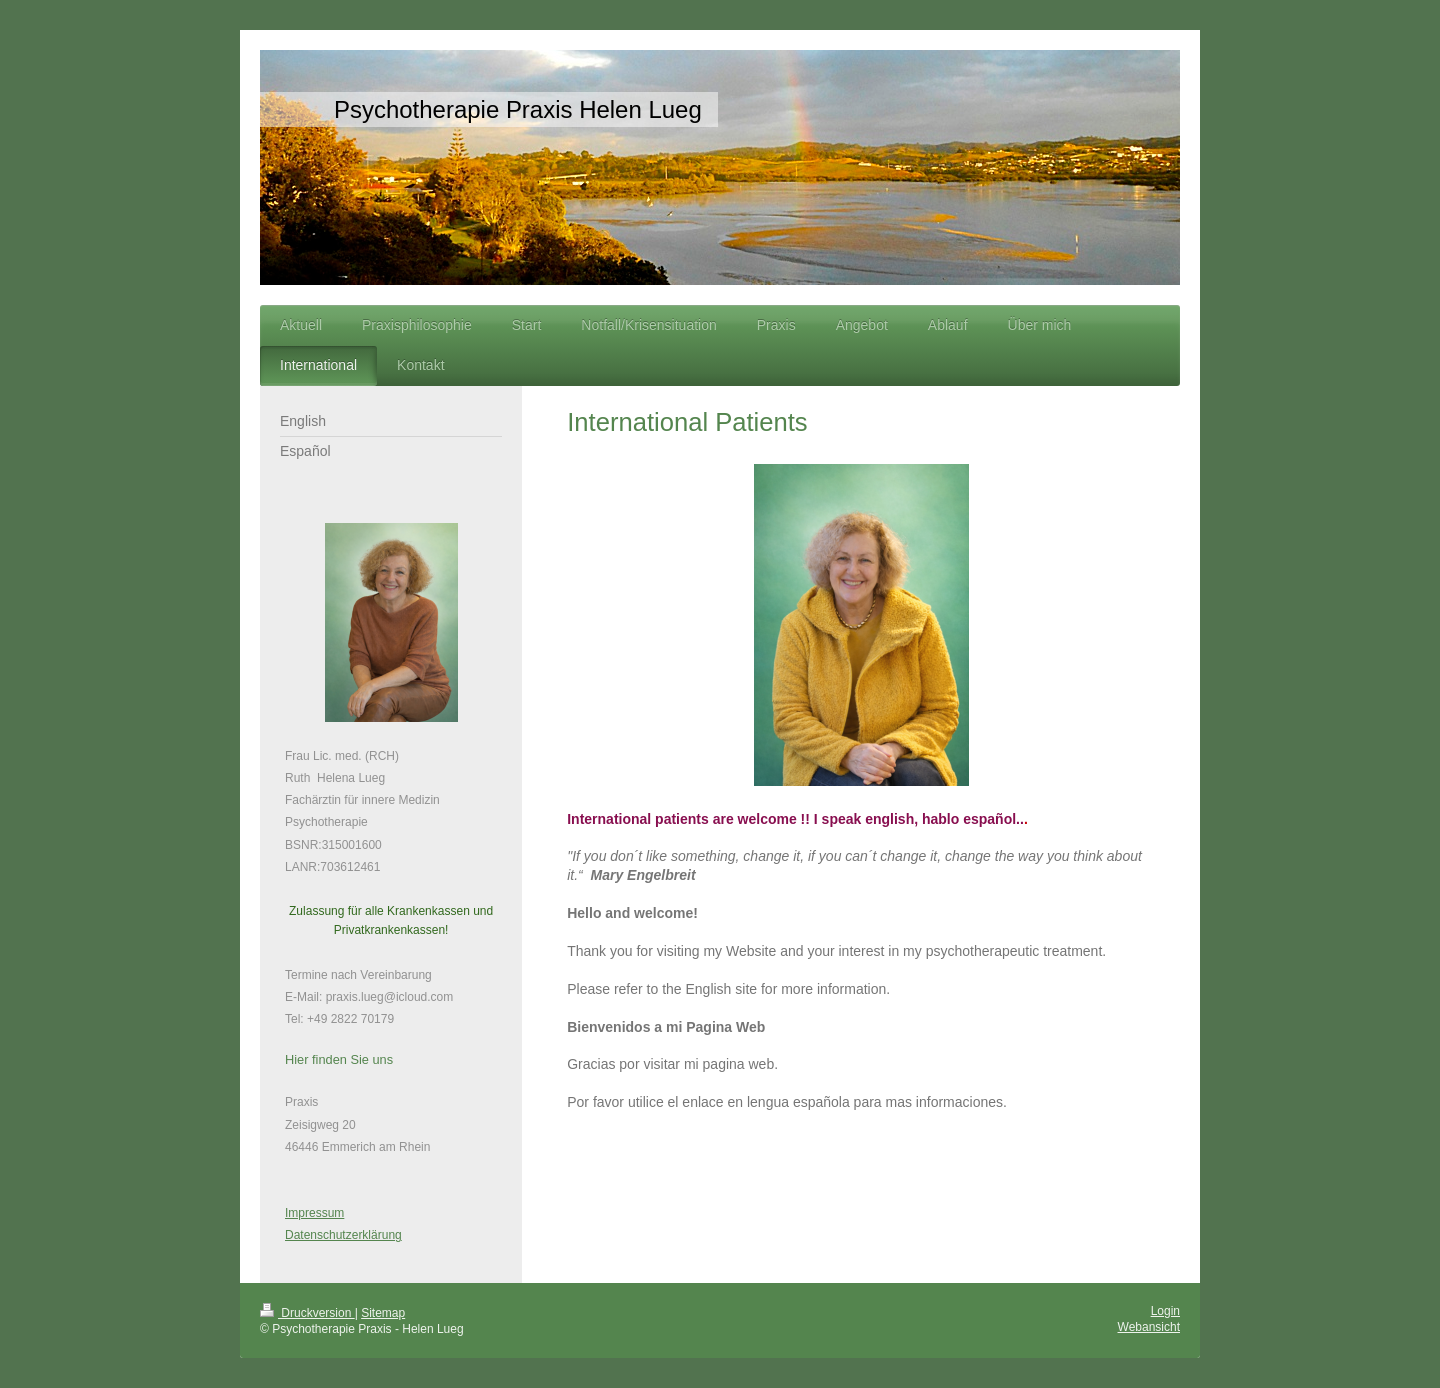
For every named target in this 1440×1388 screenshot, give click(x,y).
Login (1165, 1311)
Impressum (314, 1213)
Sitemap (383, 1313)
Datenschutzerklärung (343, 1235)
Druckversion (307, 1313)
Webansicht (1149, 1327)
